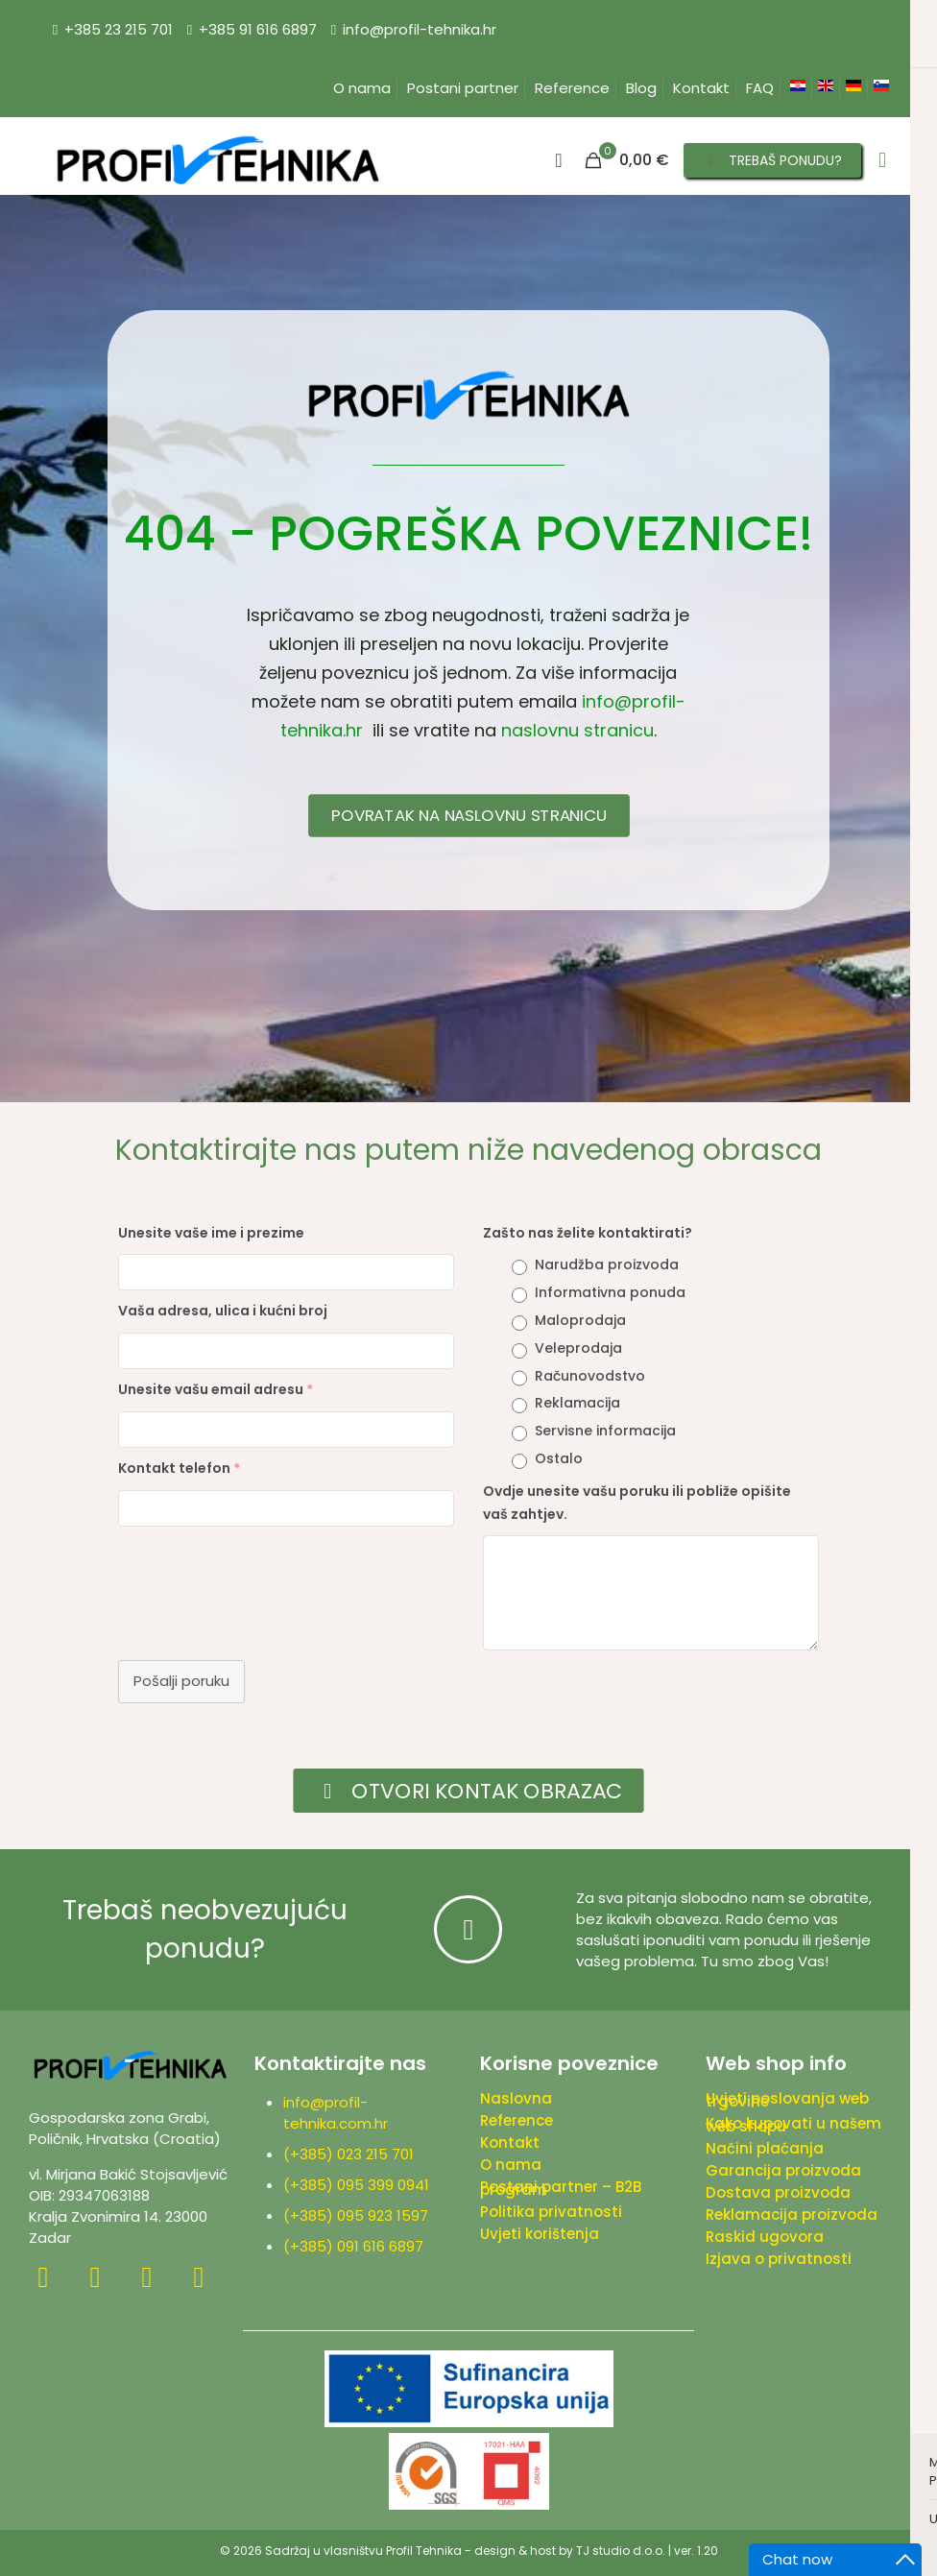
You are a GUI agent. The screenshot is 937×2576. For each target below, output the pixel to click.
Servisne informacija (605, 1430)
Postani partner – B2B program (560, 2188)
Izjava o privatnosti (779, 2259)
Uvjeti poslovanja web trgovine (787, 2099)
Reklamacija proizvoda (791, 2214)
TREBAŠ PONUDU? (773, 160)
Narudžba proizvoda (607, 1264)
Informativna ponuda (610, 1292)
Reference (572, 88)
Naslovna (516, 2098)
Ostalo (559, 1458)
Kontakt (701, 88)
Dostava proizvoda (778, 2192)
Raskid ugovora (765, 2237)
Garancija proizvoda (783, 2170)
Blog (641, 88)
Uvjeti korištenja (539, 2234)
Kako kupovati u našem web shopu (793, 2124)
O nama (362, 88)
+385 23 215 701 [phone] (118, 29)
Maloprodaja (580, 1320)
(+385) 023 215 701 (352, 2154)
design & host (515, 2550)
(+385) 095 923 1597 (359, 2215)
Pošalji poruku (181, 1681)
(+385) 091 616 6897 (353, 2246)
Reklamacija (577, 1402)
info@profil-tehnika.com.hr (335, 2112)
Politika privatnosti (551, 2212)
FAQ (760, 88)
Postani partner (462, 88)
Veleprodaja (578, 1348)
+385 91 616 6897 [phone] (258, 29)
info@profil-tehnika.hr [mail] (419, 29)
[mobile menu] (882, 160)
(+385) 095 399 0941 (360, 2185)
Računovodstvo (590, 1375)
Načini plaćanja (765, 2148)
